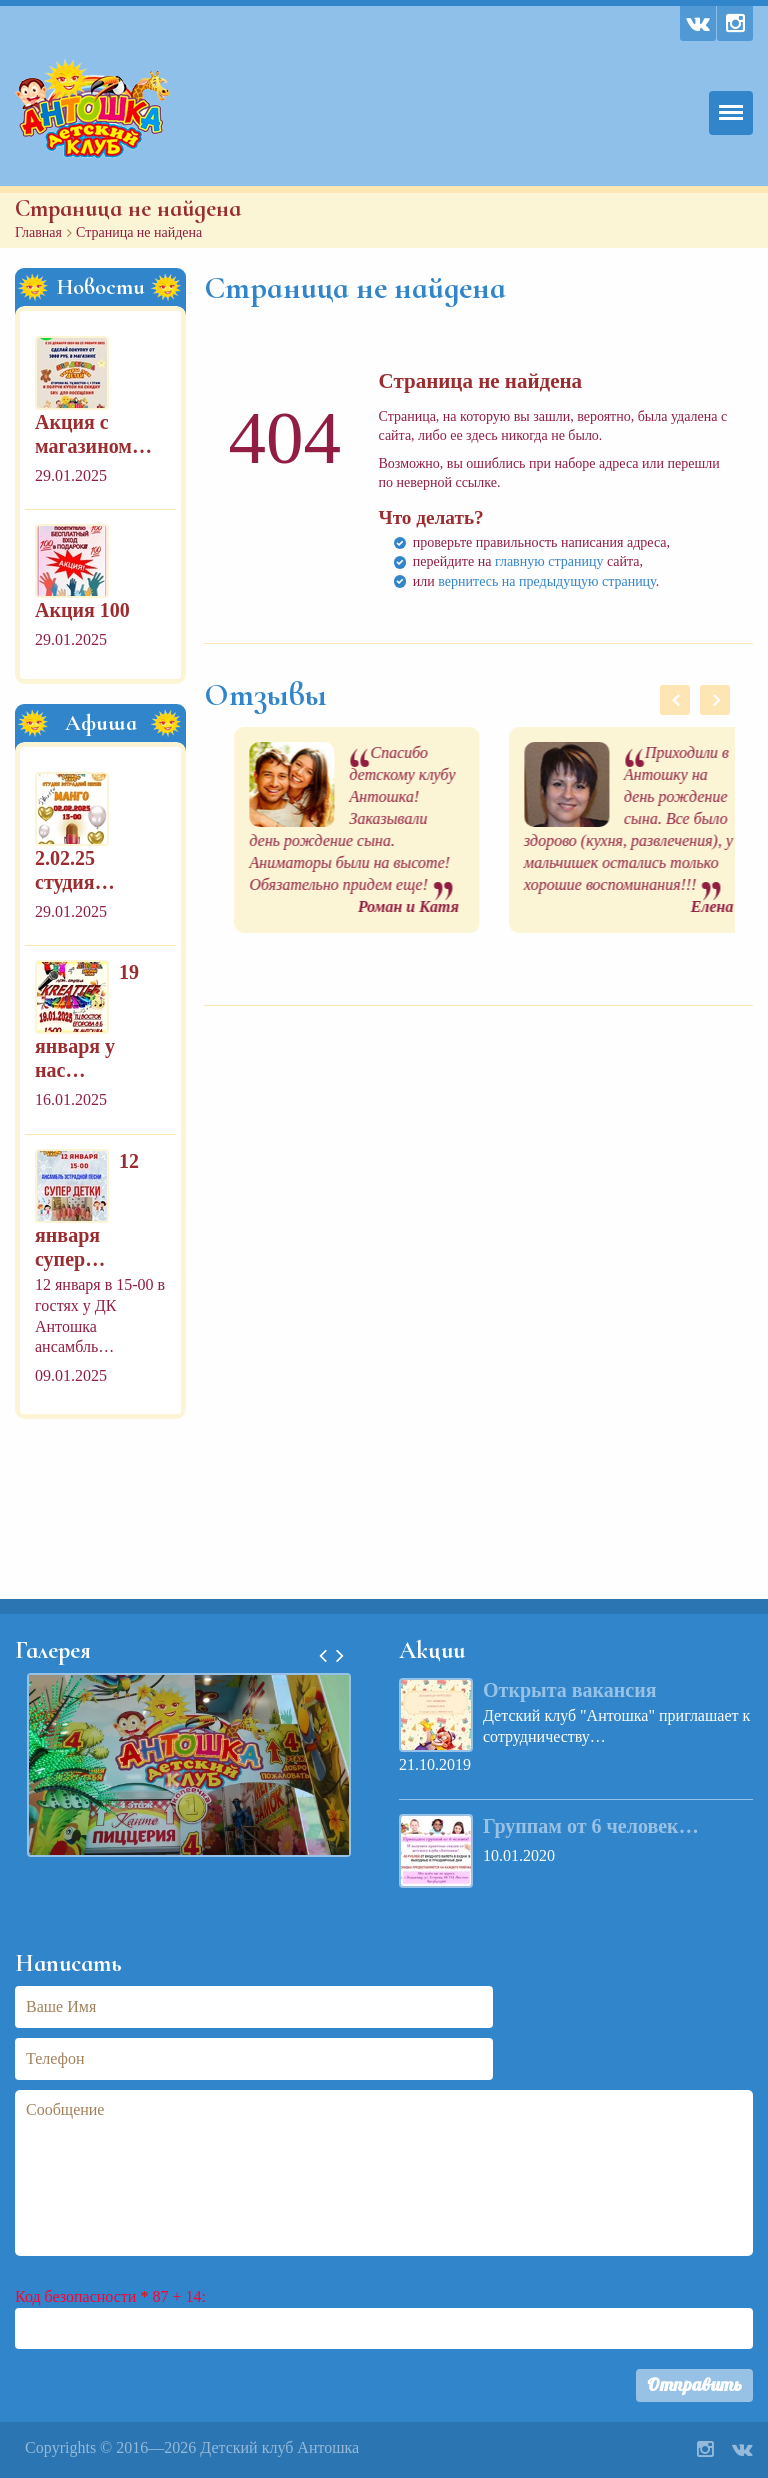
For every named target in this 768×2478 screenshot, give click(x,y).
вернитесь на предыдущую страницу (546, 581)
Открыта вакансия (569, 1690)
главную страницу (549, 561)
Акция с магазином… (93, 434)
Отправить (694, 2384)
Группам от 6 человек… (591, 1826)
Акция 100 (82, 610)
